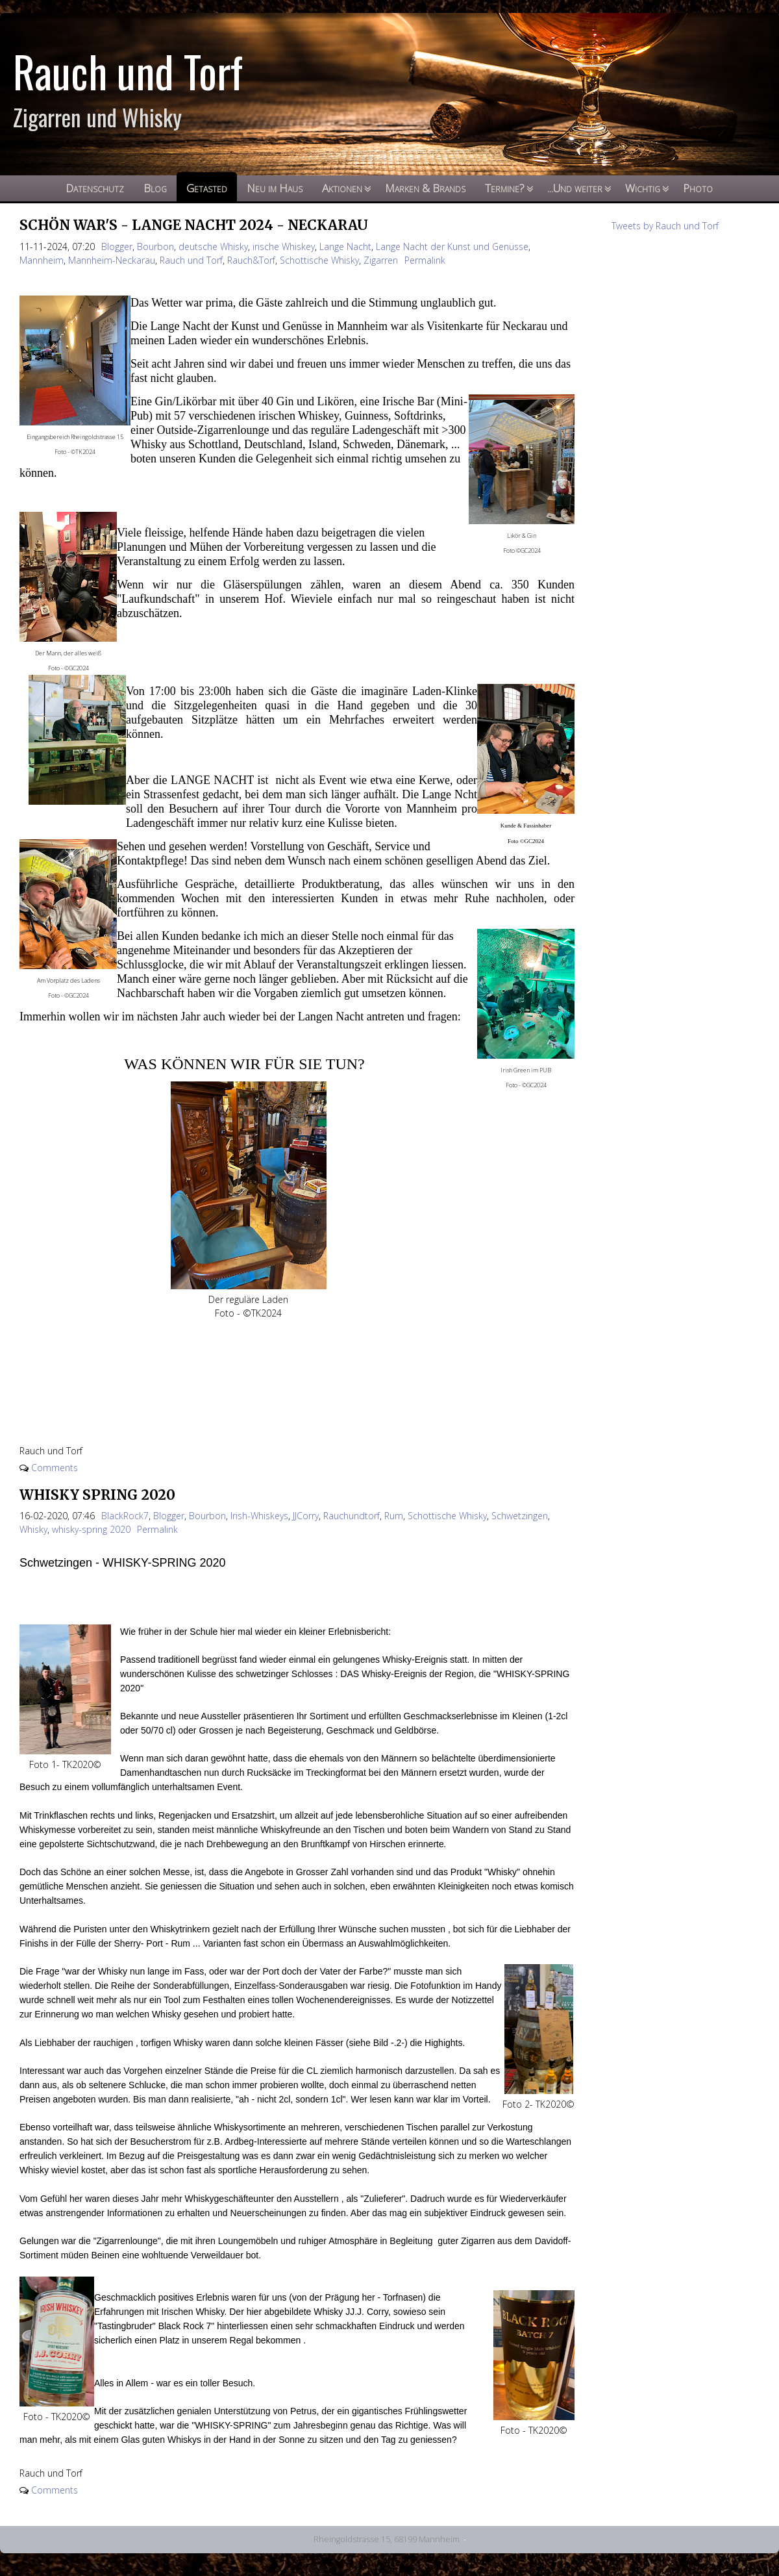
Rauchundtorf (351, 1515)
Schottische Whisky (319, 260)
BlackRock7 (125, 1515)
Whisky (33, 1529)
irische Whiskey (284, 246)
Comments (54, 1467)
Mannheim (41, 260)
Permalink (424, 260)
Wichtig (642, 188)
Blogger (116, 246)
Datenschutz (95, 188)
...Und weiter (574, 188)
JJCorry (306, 1515)
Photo (698, 188)
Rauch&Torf (251, 260)
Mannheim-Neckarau (111, 260)
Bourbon (155, 246)
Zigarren (381, 260)
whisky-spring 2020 (91, 1529)
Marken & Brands (425, 188)
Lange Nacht (345, 246)
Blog (155, 188)
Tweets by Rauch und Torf (665, 226)
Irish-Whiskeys (259, 1515)
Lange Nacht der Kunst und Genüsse (452, 246)
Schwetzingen (519, 1515)
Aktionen (342, 188)
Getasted (206, 188)
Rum (393, 1515)
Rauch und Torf (191, 260)
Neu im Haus (275, 188)
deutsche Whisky (213, 246)
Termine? (505, 188)
